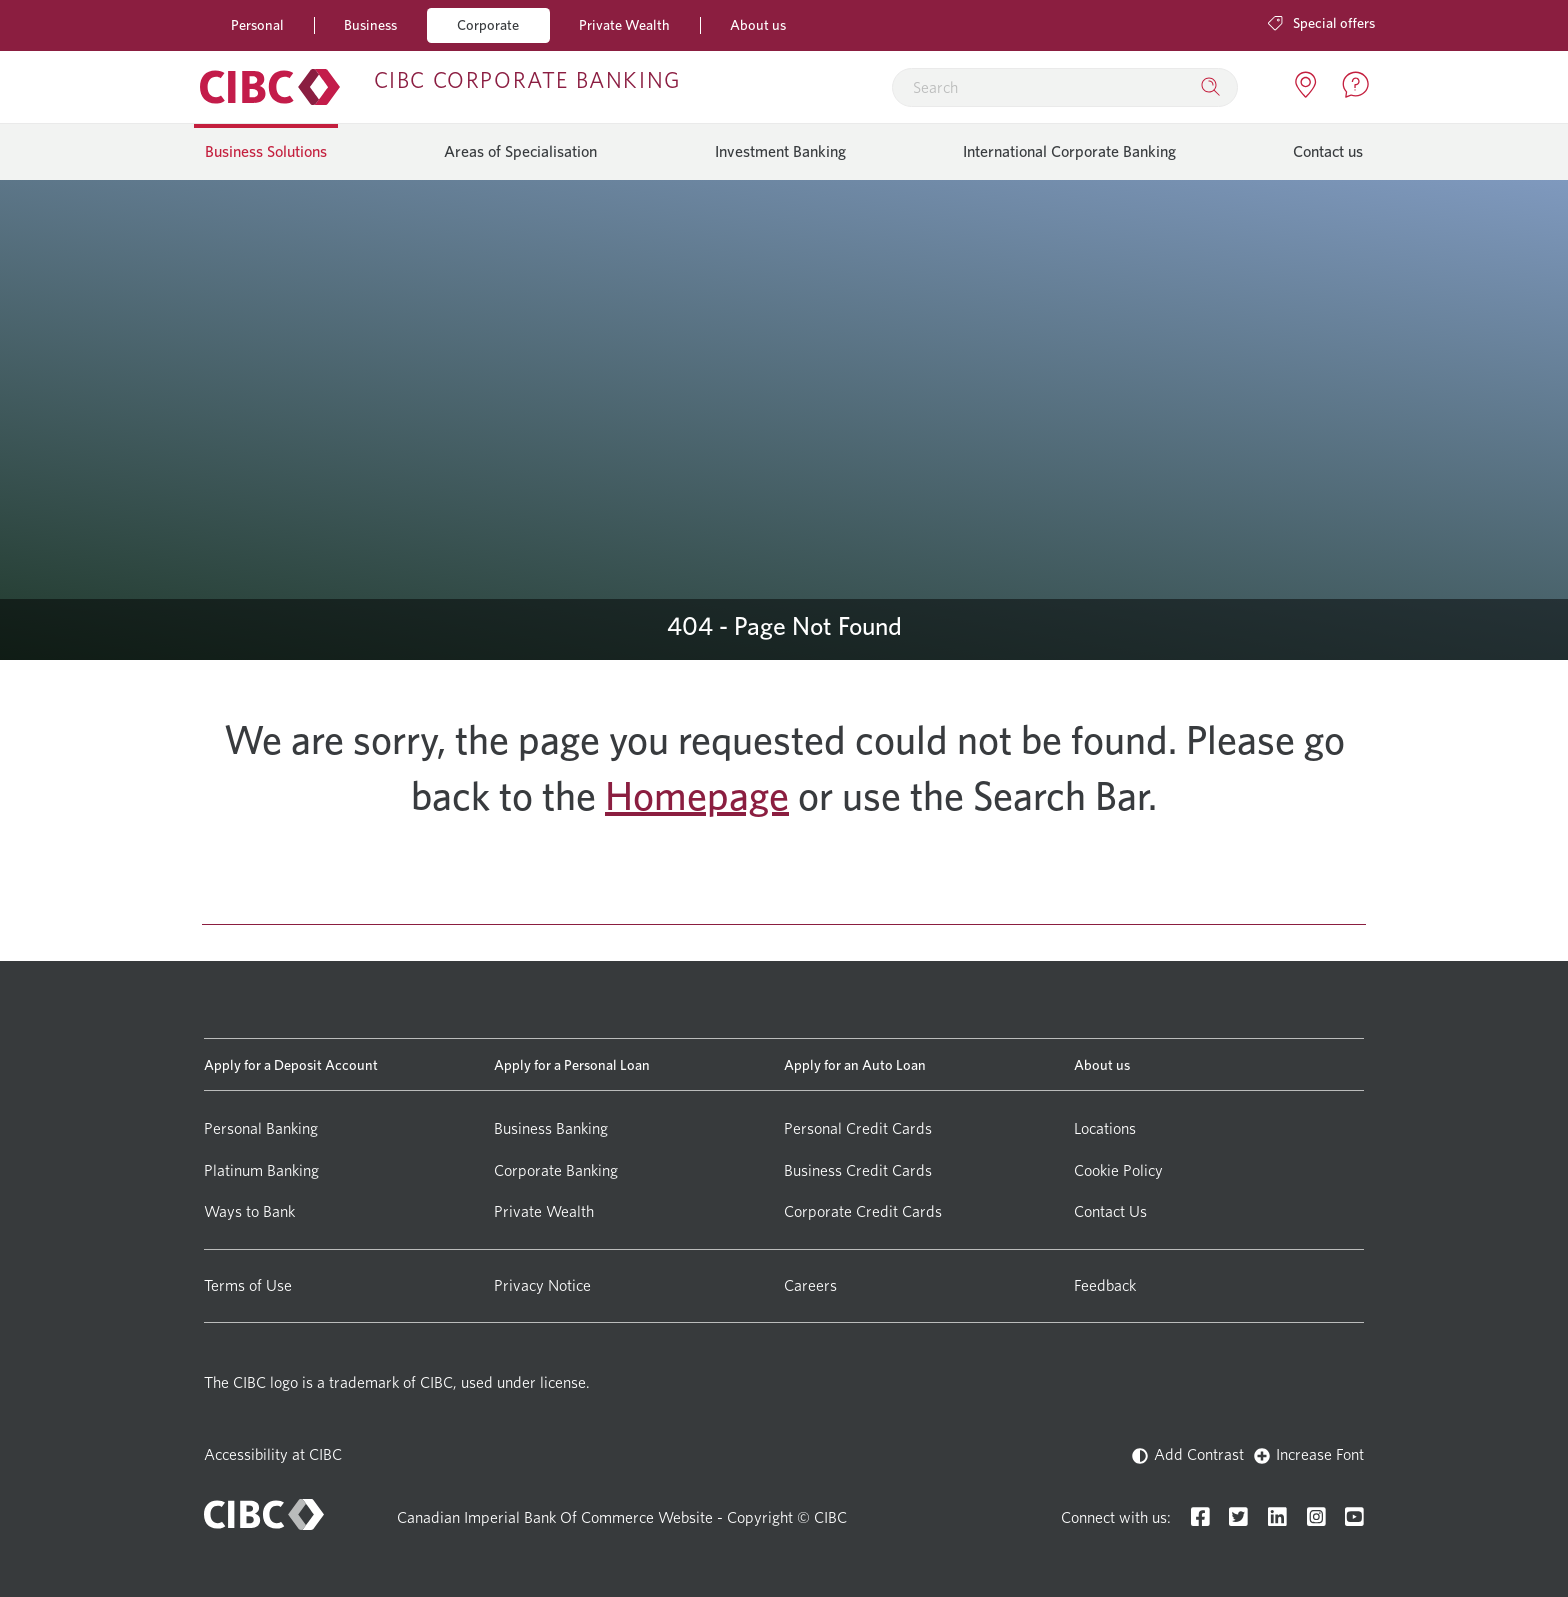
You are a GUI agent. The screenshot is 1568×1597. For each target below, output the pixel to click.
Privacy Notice (542, 1285)
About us (758, 24)
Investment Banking (780, 151)
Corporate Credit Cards (863, 1211)
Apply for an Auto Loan (855, 1064)
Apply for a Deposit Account (291, 1064)
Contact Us (1110, 1211)
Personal (257, 24)
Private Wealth (624, 24)
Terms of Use (248, 1285)
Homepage (697, 796)
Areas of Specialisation (520, 151)
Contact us (1328, 151)
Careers (810, 1285)
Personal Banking (261, 1128)
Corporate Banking (556, 1170)
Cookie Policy (1118, 1170)
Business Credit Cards (858, 1170)
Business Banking (551, 1128)
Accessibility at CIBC (273, 1454)
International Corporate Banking (1069, 151)
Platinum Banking (261, 1170)
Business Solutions (266, 151)
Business (370, 24)
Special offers (1321, 22)
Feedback (1105, 1285)
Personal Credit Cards (858, 1128)
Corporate (488, 24)
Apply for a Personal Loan (572, 1064)
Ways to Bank (249, 1211)
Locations (1105, 1128)
